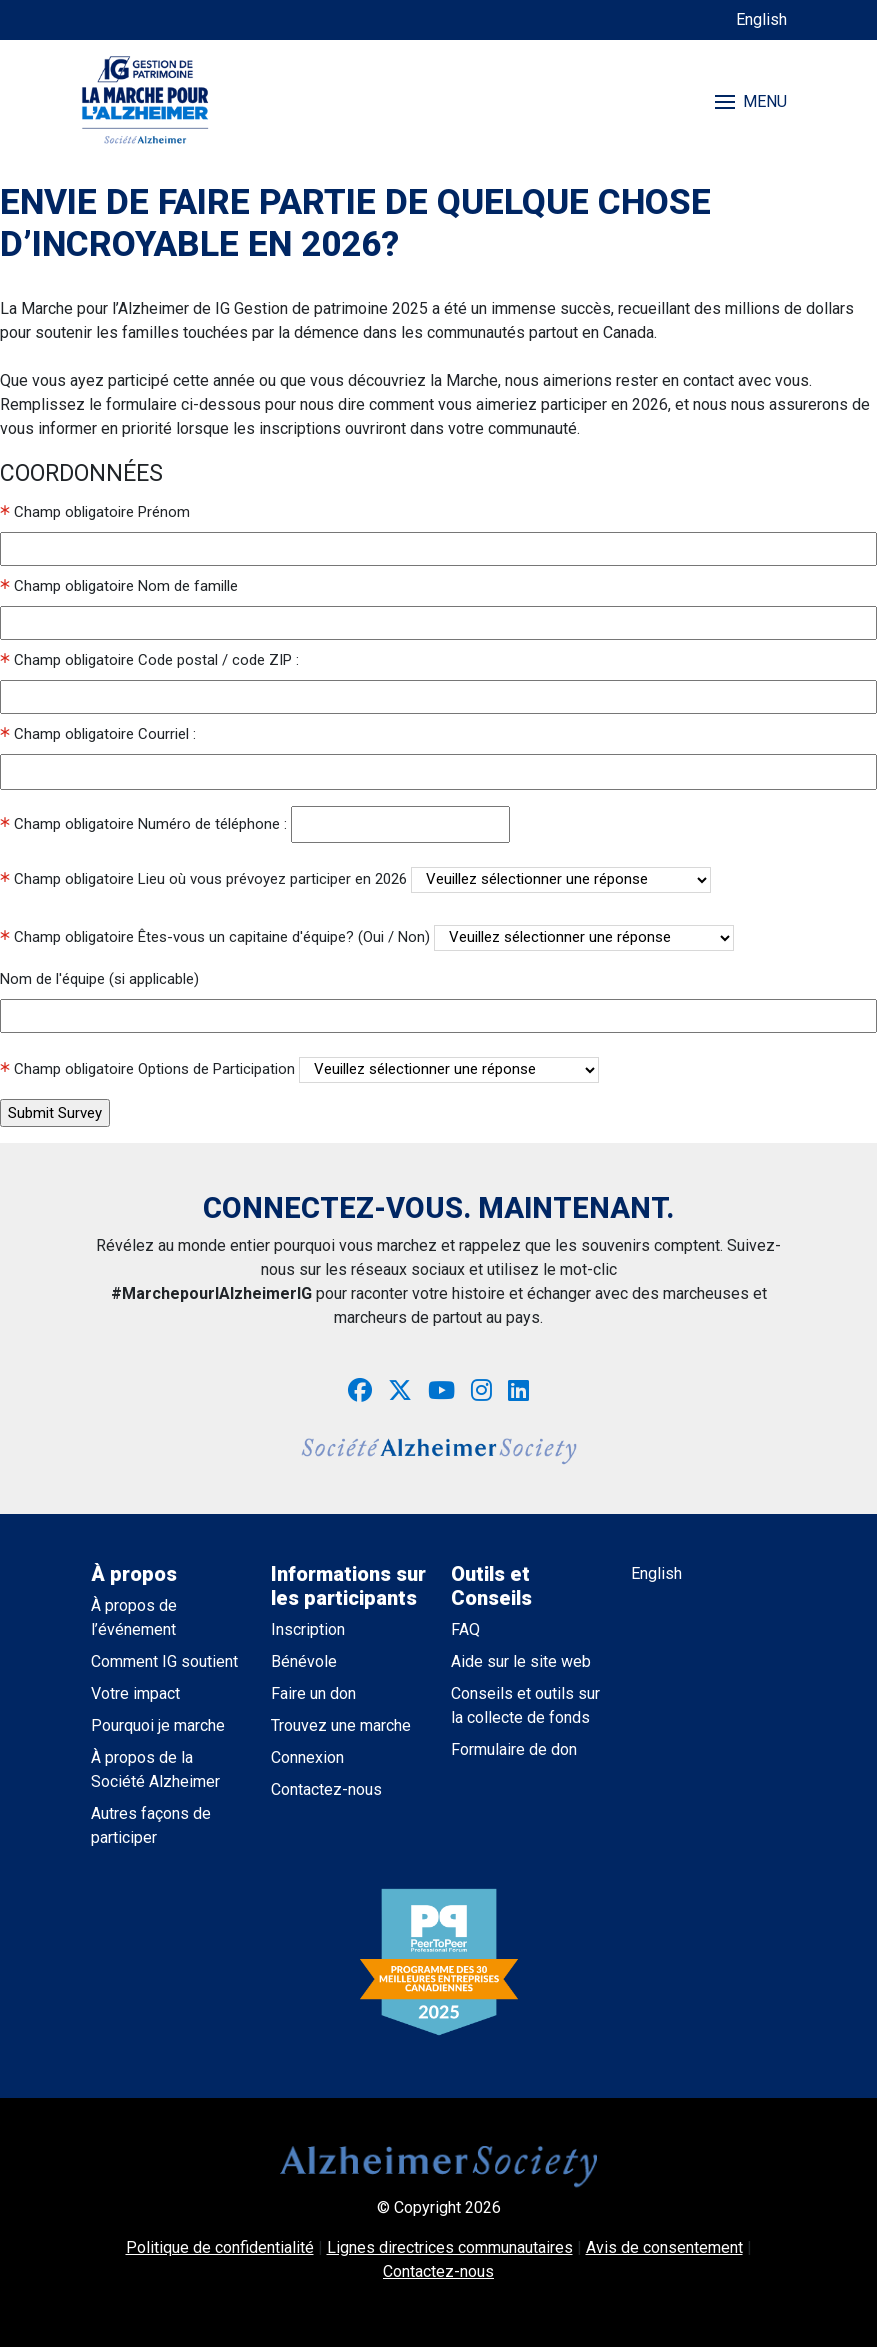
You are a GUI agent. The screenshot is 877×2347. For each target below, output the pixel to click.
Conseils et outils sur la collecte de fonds (525, 1705)
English (761, 19)
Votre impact (135, 1693)
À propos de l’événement (134, 1617)
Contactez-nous (326, 1789)
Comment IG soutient (164, 1661)
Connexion (307, 1757)
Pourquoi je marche (158, 1725)
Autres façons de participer (151, 1825)
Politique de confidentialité (220, 2247)
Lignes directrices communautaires (450, 2247)
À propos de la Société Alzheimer (155, 1769)
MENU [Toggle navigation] (751, 101)
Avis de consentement (664, 2247)
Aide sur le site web (521, 1661)
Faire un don (313, 1693)
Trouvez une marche (341, 1725)
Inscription (308, 1629)
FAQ (465, 1629)
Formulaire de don (514, 1749)
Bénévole (304, 1661)
